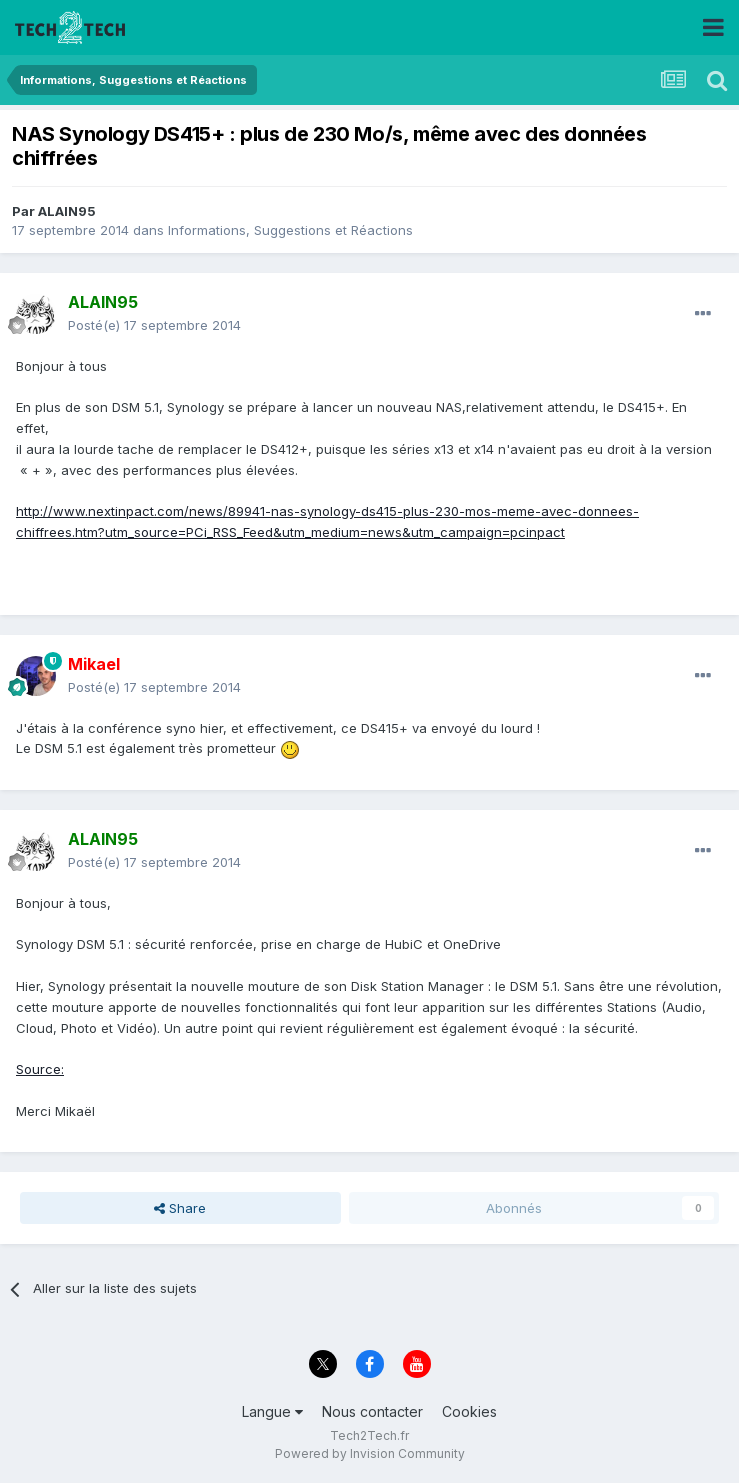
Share (180, 1208)
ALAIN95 (67, 211)
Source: (40, 1069)
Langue (272, 1411)
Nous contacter (372, 1411)
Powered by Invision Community (370, 1453)
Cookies (469, 1411)
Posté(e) (154, 325)
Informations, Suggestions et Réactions (290, 230)
